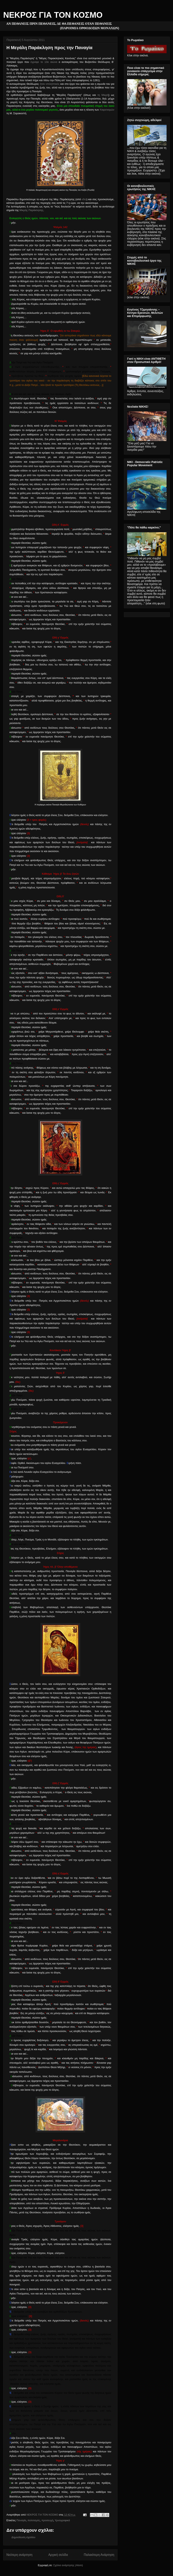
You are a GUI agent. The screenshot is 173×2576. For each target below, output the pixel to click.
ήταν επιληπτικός (50, 83)
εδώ (84, 199)
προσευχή (47, 2520)
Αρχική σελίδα (58, 2554)
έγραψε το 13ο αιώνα (44, 61)
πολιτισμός (34, 2520)
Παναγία (21, 2520)
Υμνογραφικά (62, 2520)
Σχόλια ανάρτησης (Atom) (68, 2565)
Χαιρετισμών (107, 109)
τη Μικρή (102, 94)
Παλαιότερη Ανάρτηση (99, 2554)
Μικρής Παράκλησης (31, 210)
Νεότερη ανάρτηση (19, 2554)
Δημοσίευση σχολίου (23, 2537)
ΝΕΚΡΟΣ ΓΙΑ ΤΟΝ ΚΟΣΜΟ (53, 14)
